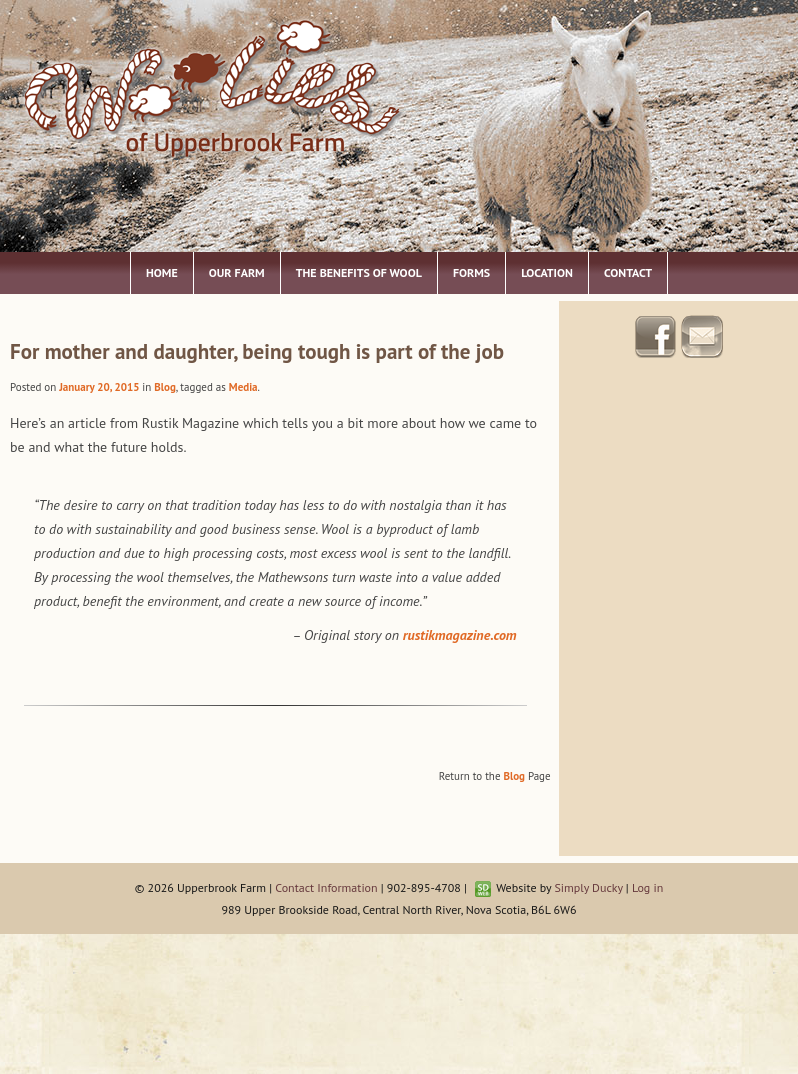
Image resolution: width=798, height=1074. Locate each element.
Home (162, 272)
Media (243, 387)
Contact (628, 272)
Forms (471, 272)
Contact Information (326, 887)
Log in (647, 887)
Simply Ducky (588, 887)
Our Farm (237, 272)
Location (547, 272)
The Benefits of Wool (359, 272)
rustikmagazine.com (460, 635)
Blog (165, 387)
